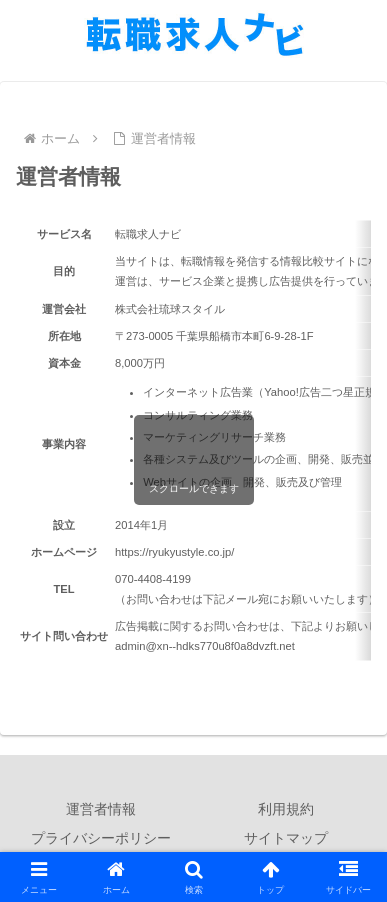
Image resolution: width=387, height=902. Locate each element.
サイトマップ (286, 838)
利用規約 (286, 809)
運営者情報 (101, 809)
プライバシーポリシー (101, 838)
